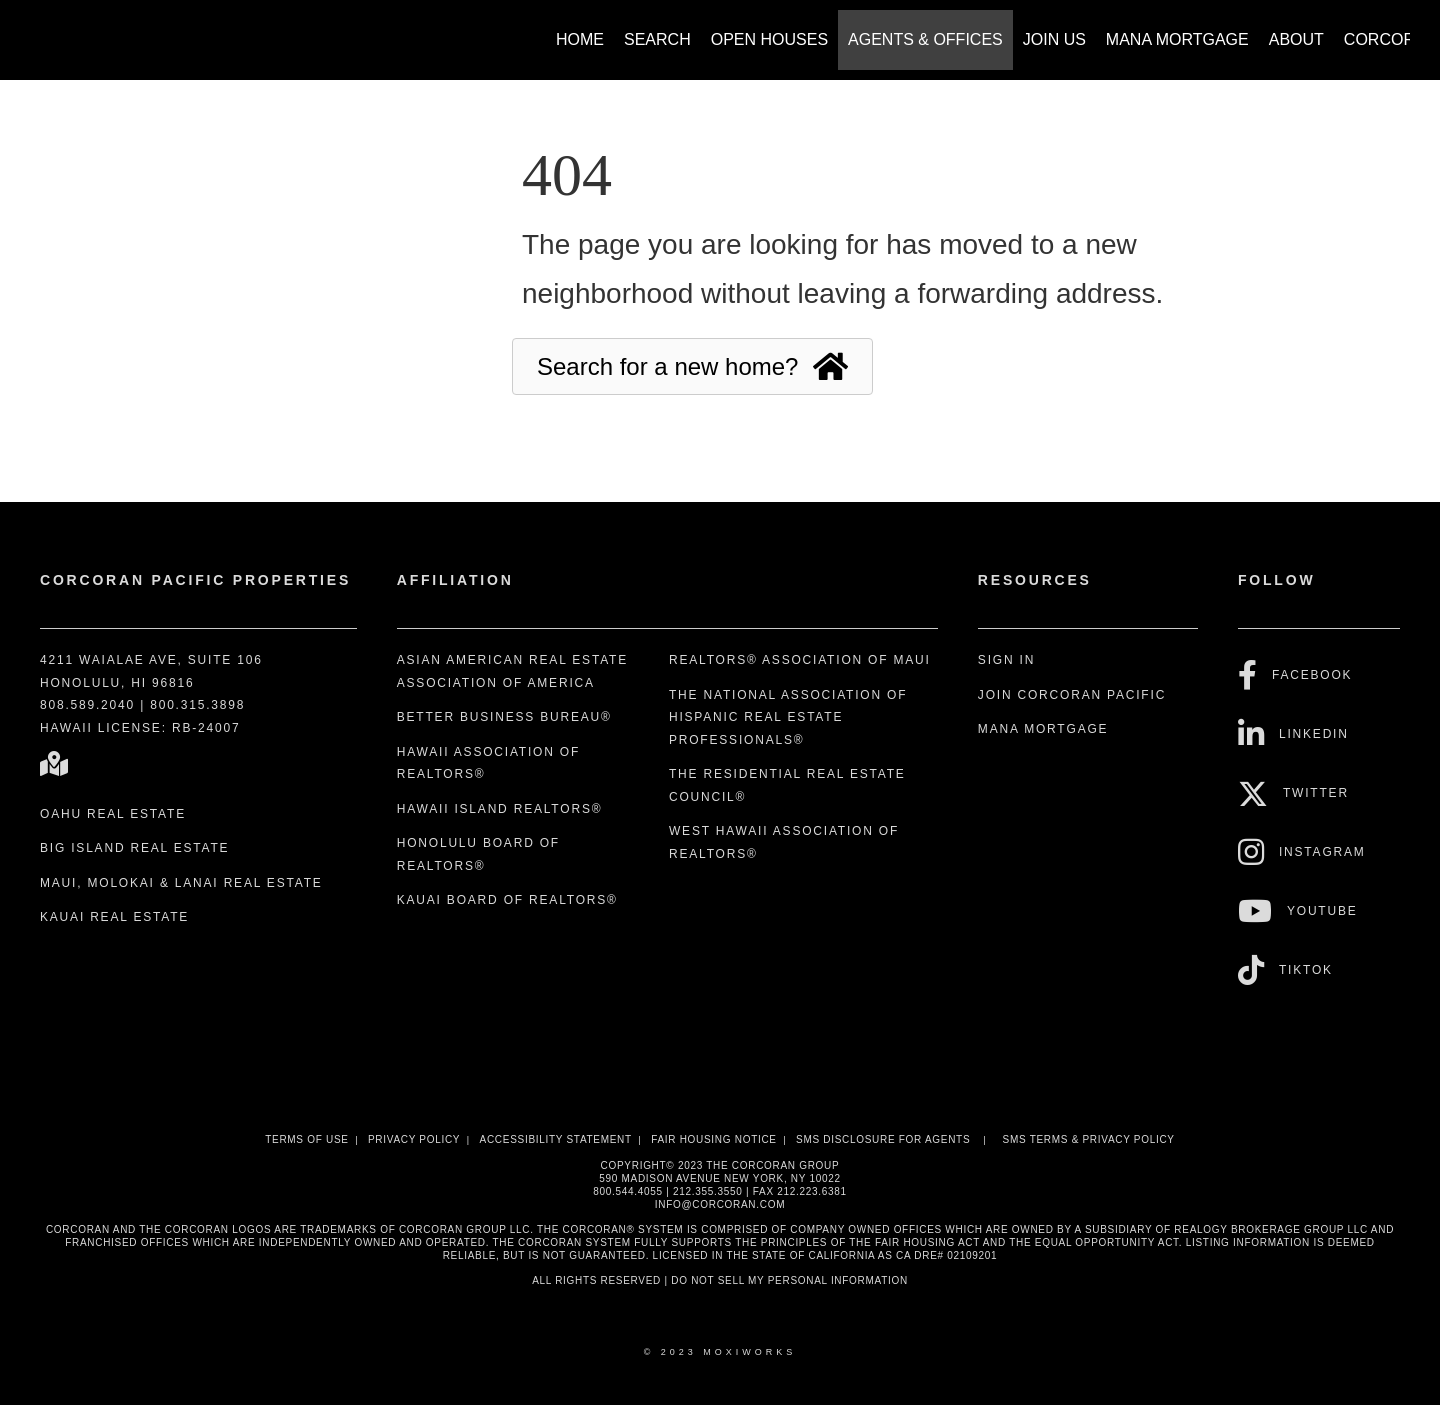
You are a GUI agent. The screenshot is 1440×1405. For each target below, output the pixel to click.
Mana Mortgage (1177, 39)
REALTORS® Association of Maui (800, 660)
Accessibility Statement (556, 1139)
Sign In (1006, 660)
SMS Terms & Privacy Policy (1089, 1139)
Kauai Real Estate (114, 917)
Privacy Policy (414, 1139)
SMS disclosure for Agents (883, 1139)
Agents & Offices (925, 39)
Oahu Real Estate (113, 814)
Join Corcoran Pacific (1072, 695)
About (1296, 39)
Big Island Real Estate (134, 848)
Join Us (1054, 39)
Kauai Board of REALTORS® (507, 900)
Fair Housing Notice (714, 1139)
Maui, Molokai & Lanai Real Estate (181, 883)
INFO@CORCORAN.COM (720, 1204)
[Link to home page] (40, 30)
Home (580, 39)
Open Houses (769, 39)
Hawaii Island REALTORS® (500, 809)
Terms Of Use (306, 1139)
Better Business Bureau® (504, 717)
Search (657, 39)
